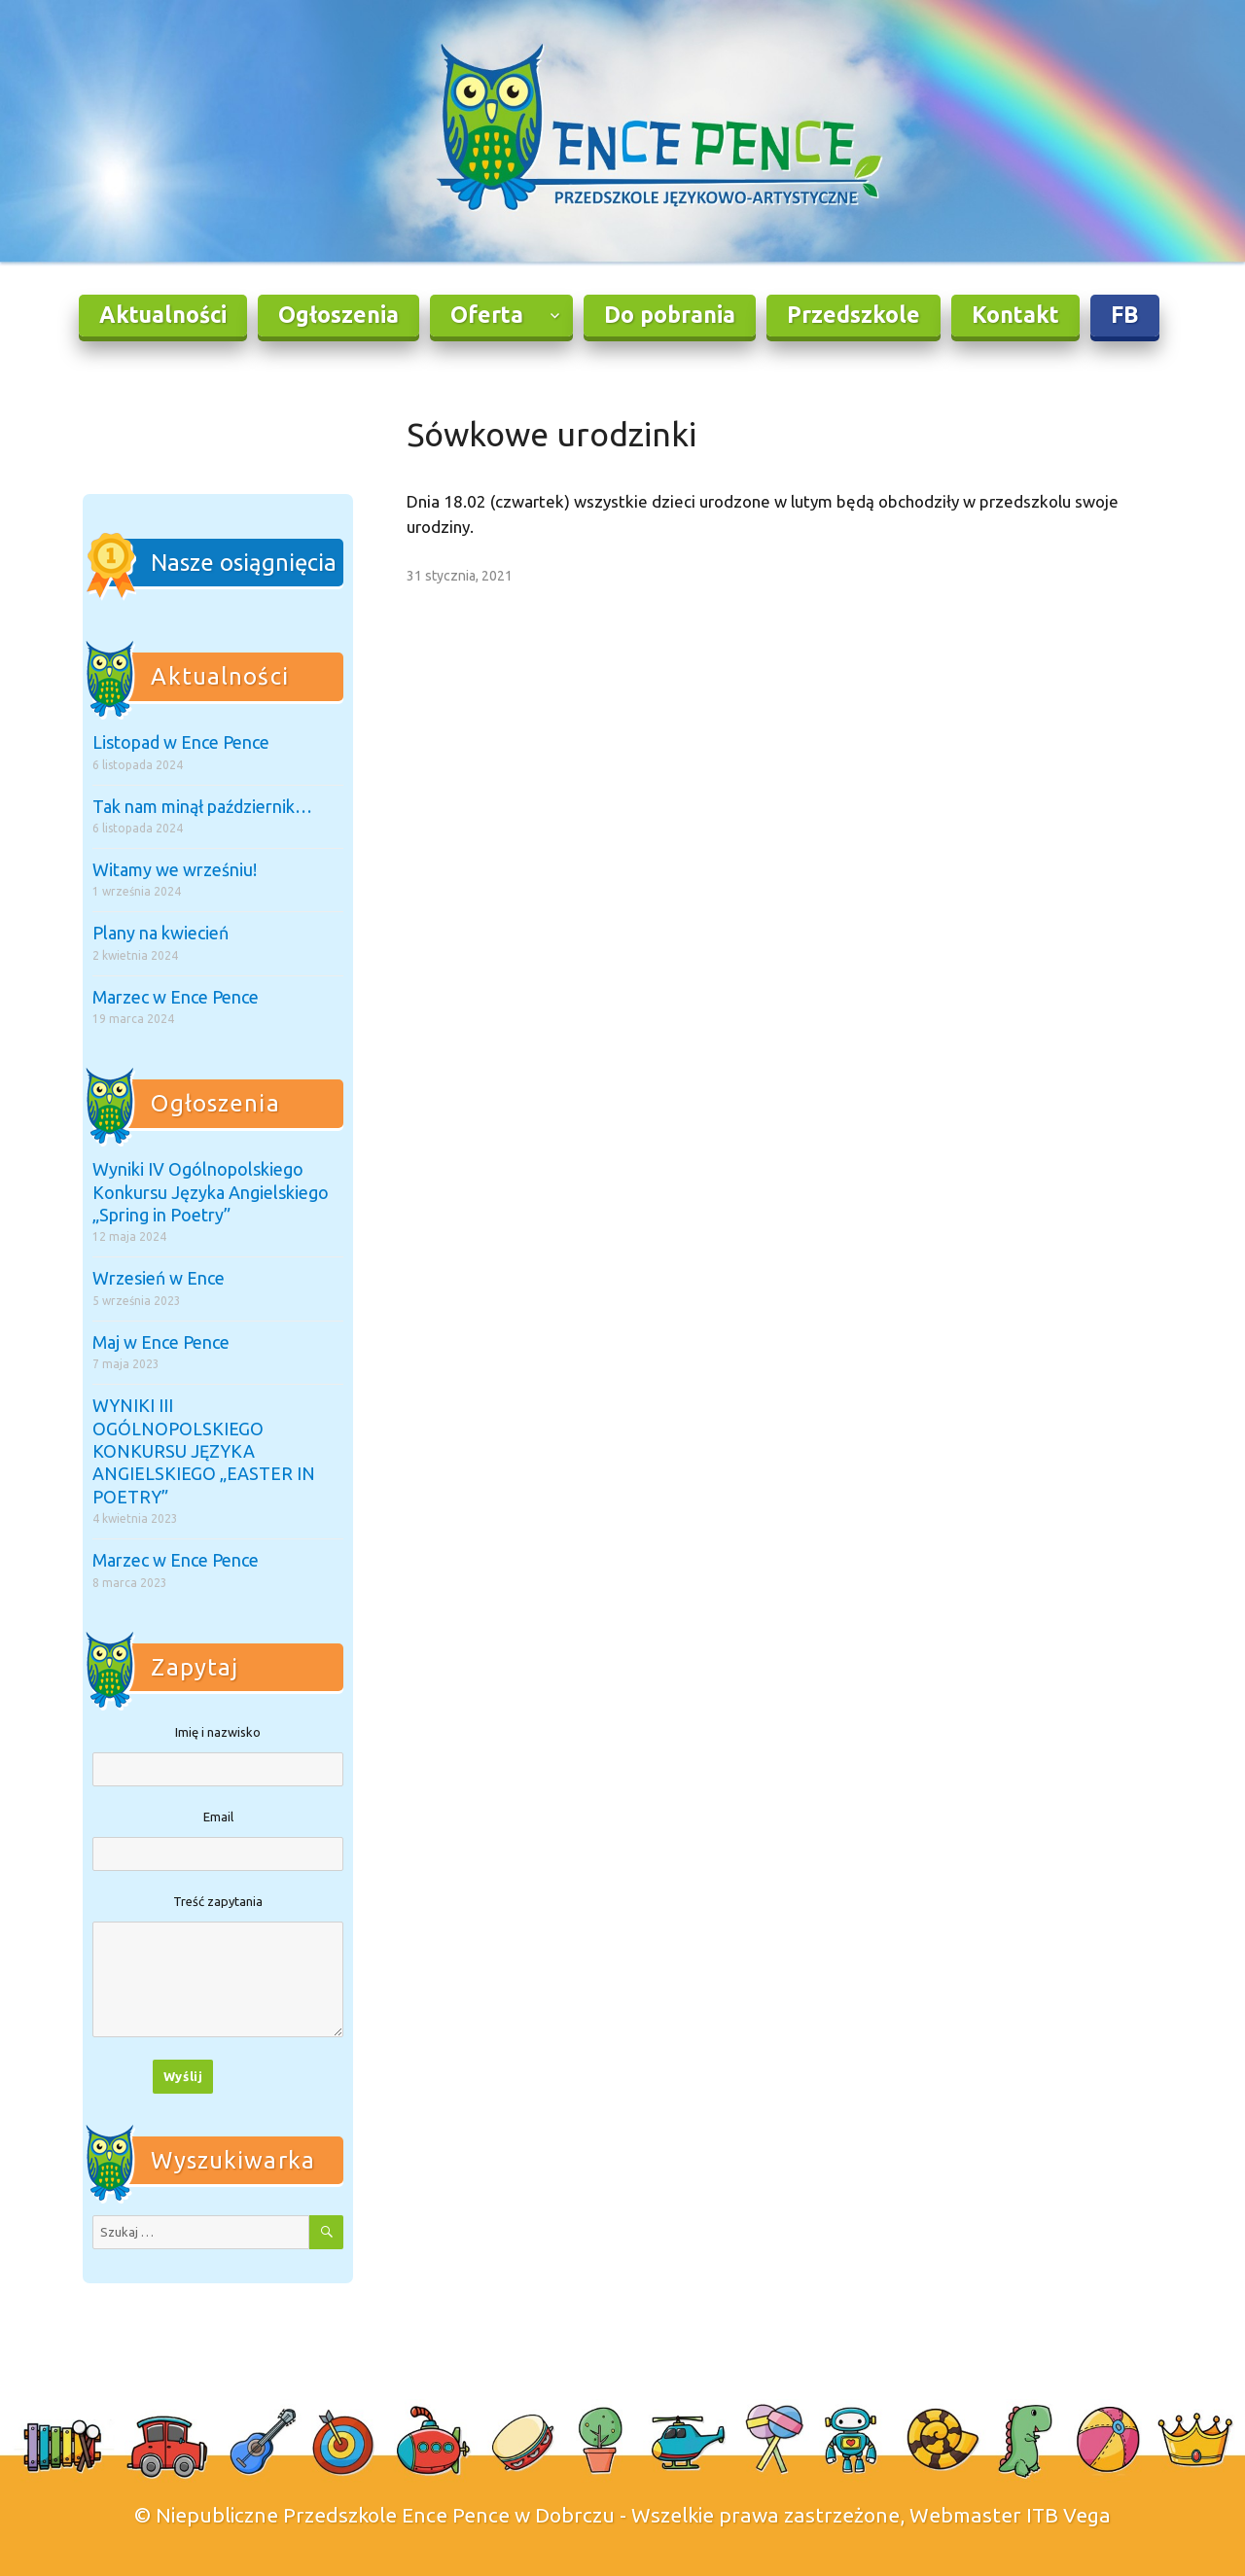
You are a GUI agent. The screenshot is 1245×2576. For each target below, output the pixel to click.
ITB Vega (1068, 2514)
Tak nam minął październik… (202, 806)
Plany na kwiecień (160, 932)
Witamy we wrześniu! (174, 869)
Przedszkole (853, 314)
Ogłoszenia (338, 314)
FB (1125, 314)
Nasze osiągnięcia (244, 562)
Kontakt (1015, 314)
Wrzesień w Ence (158, 1278)
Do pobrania (669, 314)
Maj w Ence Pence (161, 1342)
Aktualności (163, 314)
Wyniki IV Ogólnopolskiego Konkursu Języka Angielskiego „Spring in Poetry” (210, 1191)
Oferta (486, 314)
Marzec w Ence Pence (175, 996)
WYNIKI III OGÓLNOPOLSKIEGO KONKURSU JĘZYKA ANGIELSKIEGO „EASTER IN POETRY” (203, 1450)
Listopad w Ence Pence (180, 742)
